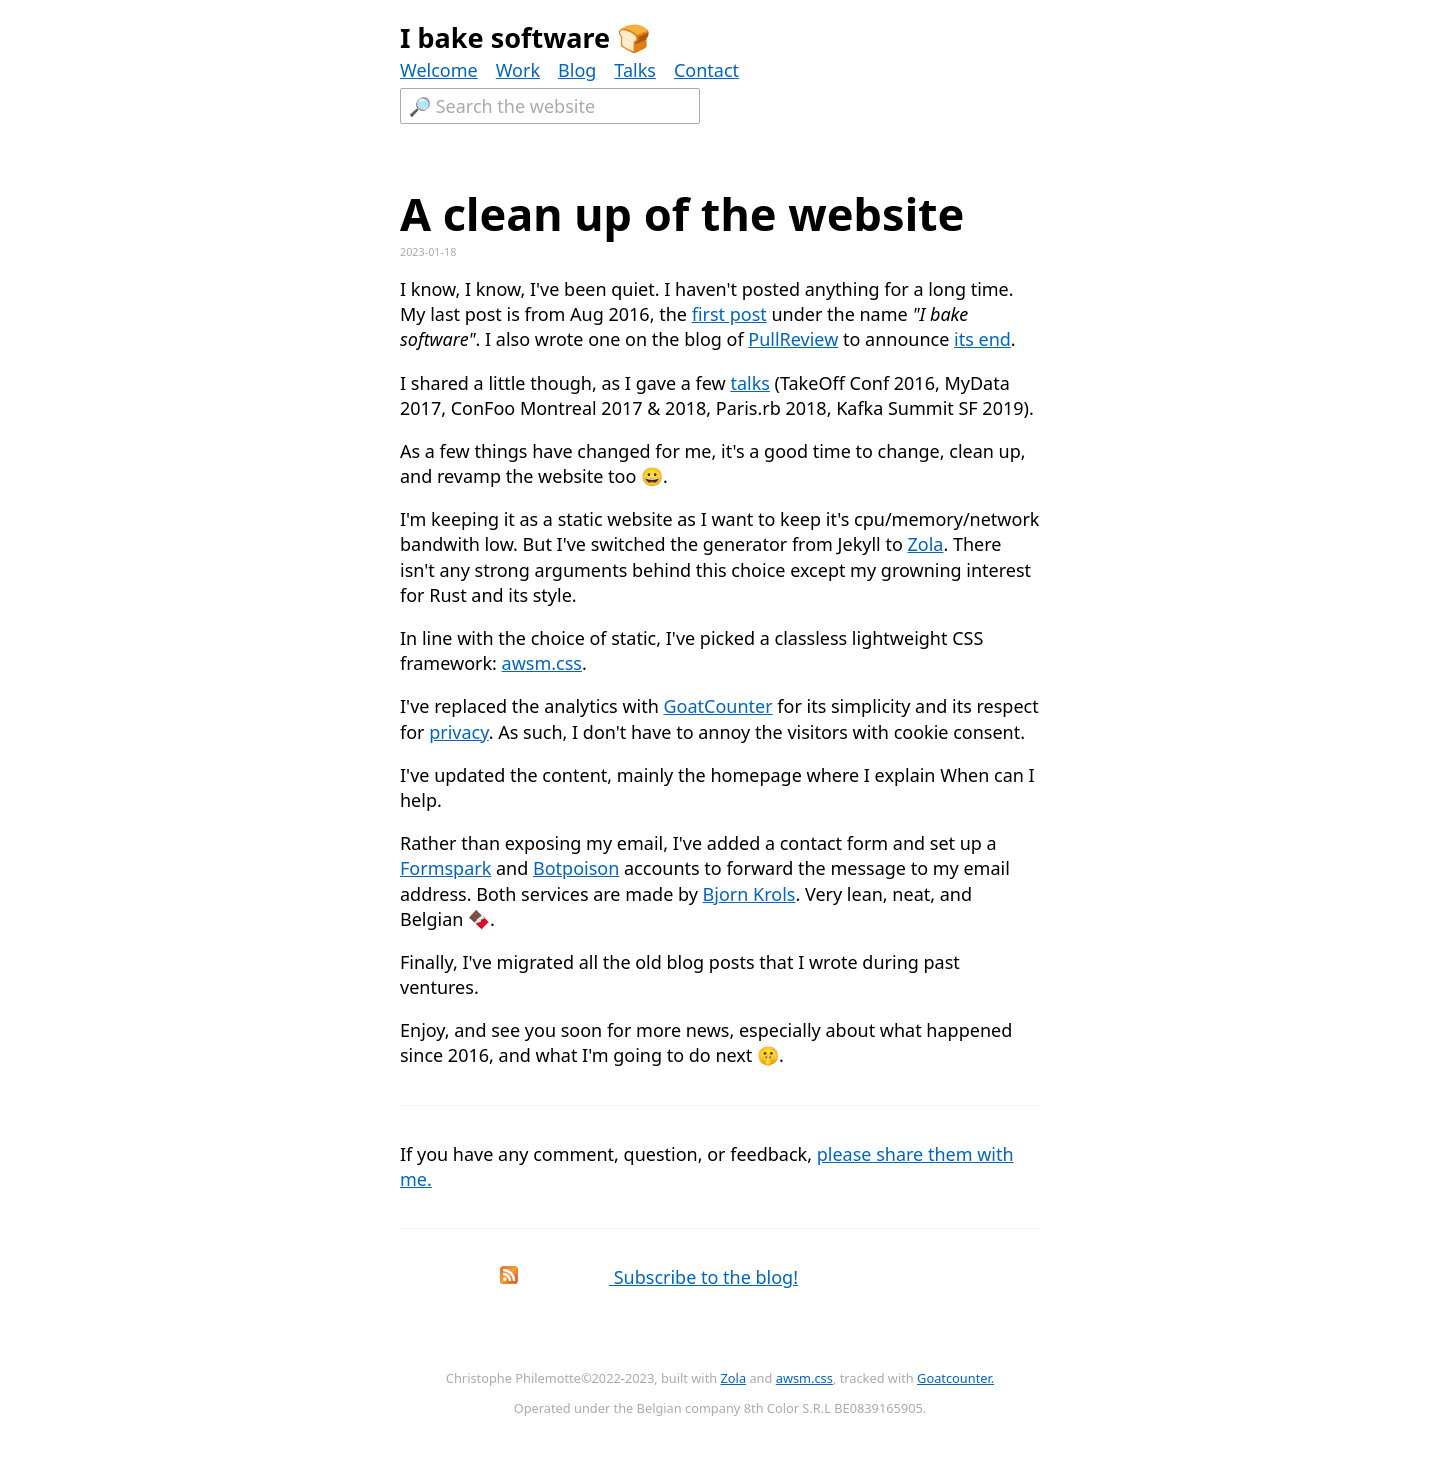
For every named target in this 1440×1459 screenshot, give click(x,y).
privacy (459, 732)
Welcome (439, 70)
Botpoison (576, 868)
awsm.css (542, 663)
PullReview (793, 339)
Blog (577, 70)
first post (729, 314)
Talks (635, 70)
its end (982, 339)
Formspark (445, 868)
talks (749, 383)
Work (518, 70)
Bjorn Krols (749, 894)
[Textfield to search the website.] (550, 106)
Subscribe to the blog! (603, 1277)
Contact (706, 70)
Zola (925, 544)
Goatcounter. (955, 1378)
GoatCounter (717, 706)
